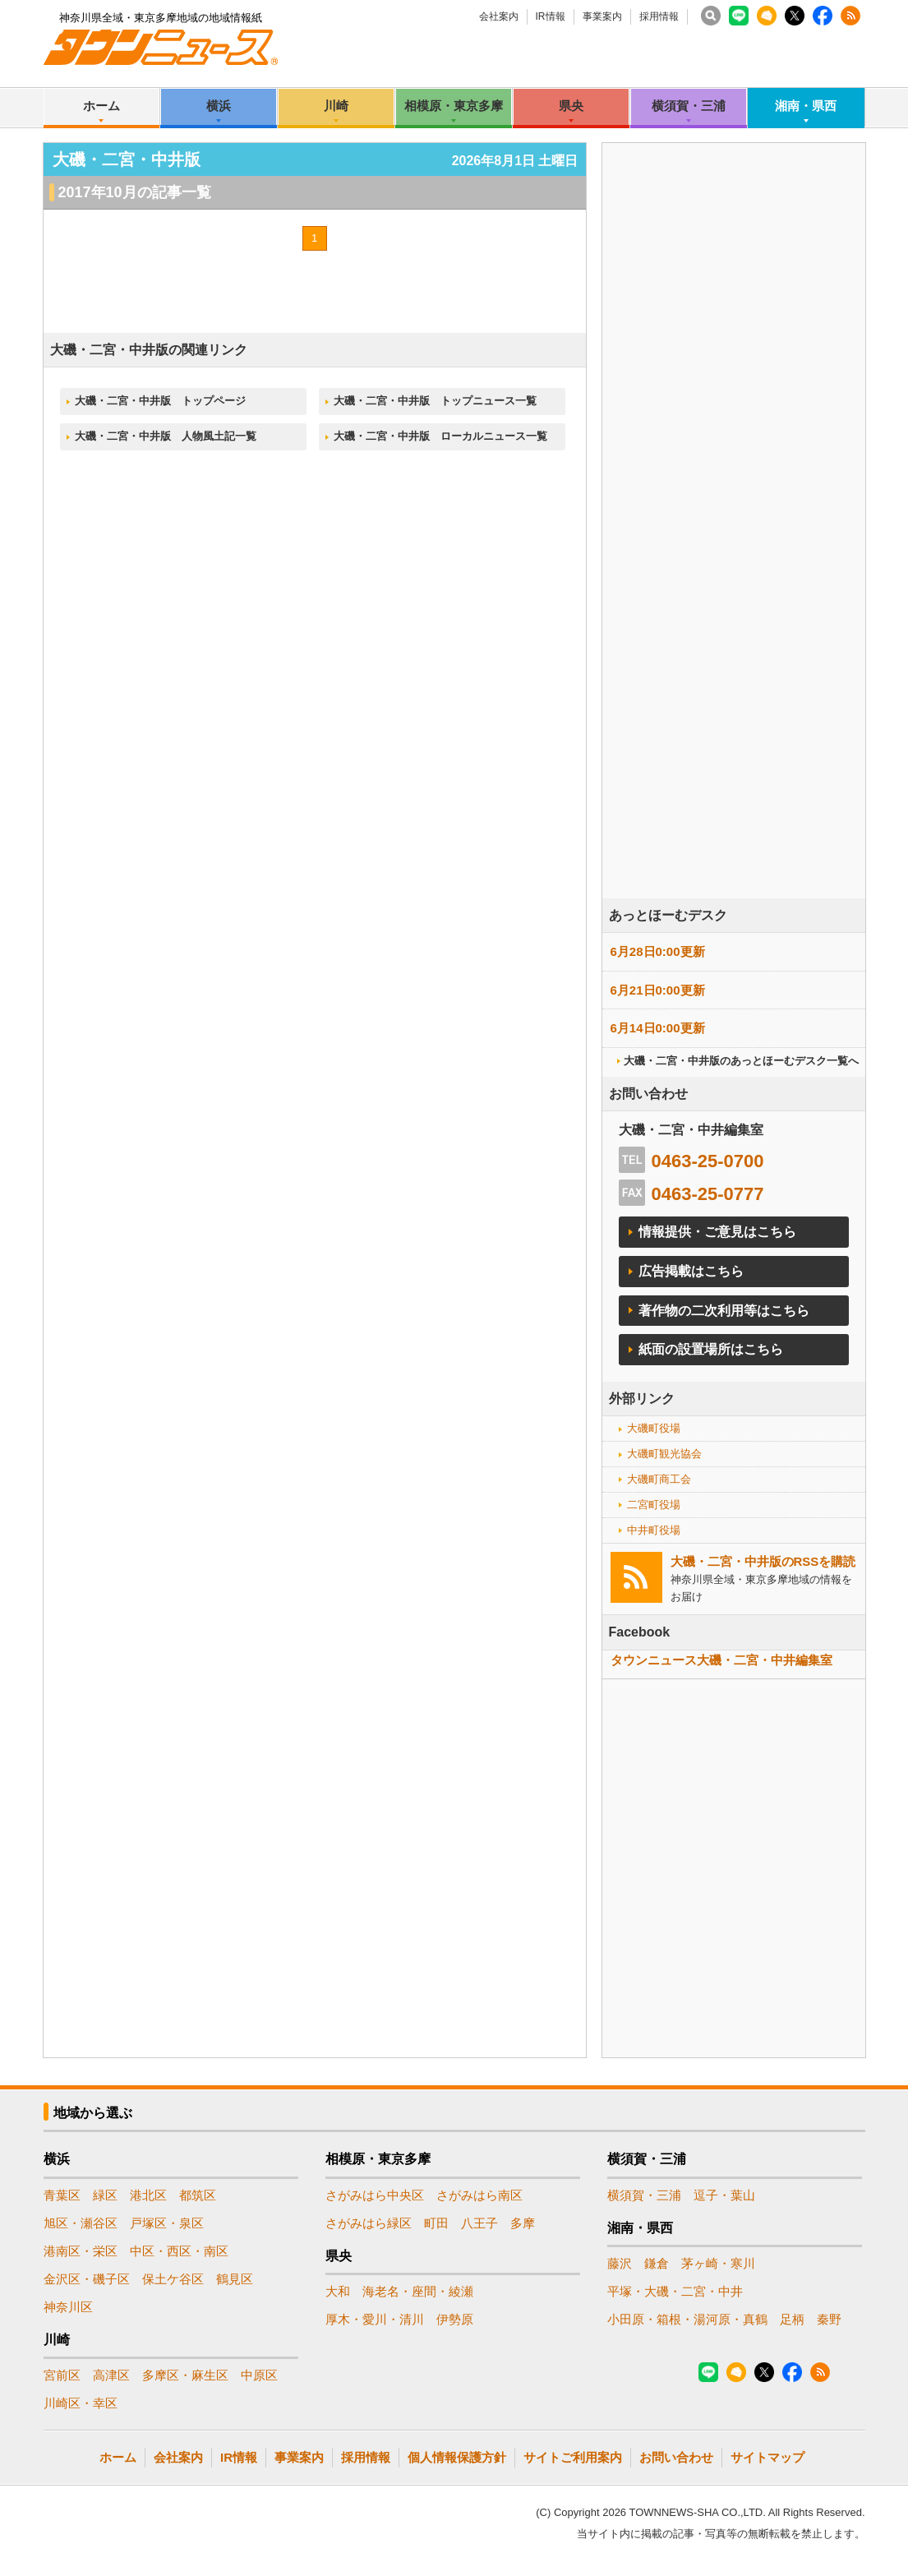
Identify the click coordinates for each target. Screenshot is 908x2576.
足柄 (792, 2319)
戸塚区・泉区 (167, 2223)
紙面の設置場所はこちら (710, 1349)
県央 (571, 106)
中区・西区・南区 (179, 2251)
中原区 (259, 2375)
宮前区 (62, 2375)
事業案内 (602, 16)
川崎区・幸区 (81, 2403)
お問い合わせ (676, 2457)
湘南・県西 (806, 106)
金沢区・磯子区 (87, 2279)
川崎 (336, 106)
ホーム (101, 106)
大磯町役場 (653, 1428)
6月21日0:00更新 (658, 990)
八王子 (479, 2223)
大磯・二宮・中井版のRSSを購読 (763, 1561)
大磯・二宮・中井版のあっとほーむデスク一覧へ (741, 1061)
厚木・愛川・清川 (374, 2319)
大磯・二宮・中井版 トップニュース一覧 (435, 401)
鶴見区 (234, 2279)
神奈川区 (68, 2307)
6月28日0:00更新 (658, 951)
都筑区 (197, 2195)
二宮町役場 (653, 1504)
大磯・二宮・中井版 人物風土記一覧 (165, 436)
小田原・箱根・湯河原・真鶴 (687, 2319)
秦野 (829, 2319)
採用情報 (659, 16)
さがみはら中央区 (374, 2195)
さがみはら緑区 (368, 2223)
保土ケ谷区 (173, 2279)
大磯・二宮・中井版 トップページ (160, 401)
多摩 (522, 2223)
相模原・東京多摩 (453, 106)
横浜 (218, 106)
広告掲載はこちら (691, 1271)
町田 (436, 2223)
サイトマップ (767, 2457)
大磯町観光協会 (664, 1453)
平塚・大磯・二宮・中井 (675, 2291)
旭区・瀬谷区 (81, 2223)
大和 (337, 2291)
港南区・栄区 (81, 2251)
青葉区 (62, 2195)
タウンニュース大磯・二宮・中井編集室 (721, 1660)
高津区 (111, 2375)
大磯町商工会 (659, 1479)
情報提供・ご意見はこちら (717, 1232)
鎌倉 (656, 2263)
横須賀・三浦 (689, 106)
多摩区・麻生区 (185, 2375)
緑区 (105, 2195)
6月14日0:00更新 (658, 1028)
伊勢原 (454, 2319)
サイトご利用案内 (572, 2457)
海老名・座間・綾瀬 (417, 2291)
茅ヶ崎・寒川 (718, 2263)
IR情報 (550, 16)
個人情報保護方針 (457, 2457)
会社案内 (499, 16)
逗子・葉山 (724, 2195)
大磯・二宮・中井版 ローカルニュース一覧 (440, 436)
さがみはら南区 (479, 2195)
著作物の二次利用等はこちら (723, 1311)
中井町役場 (653, 1530)
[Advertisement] (734, 566)
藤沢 (619, 2263)
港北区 (148, 2195)
